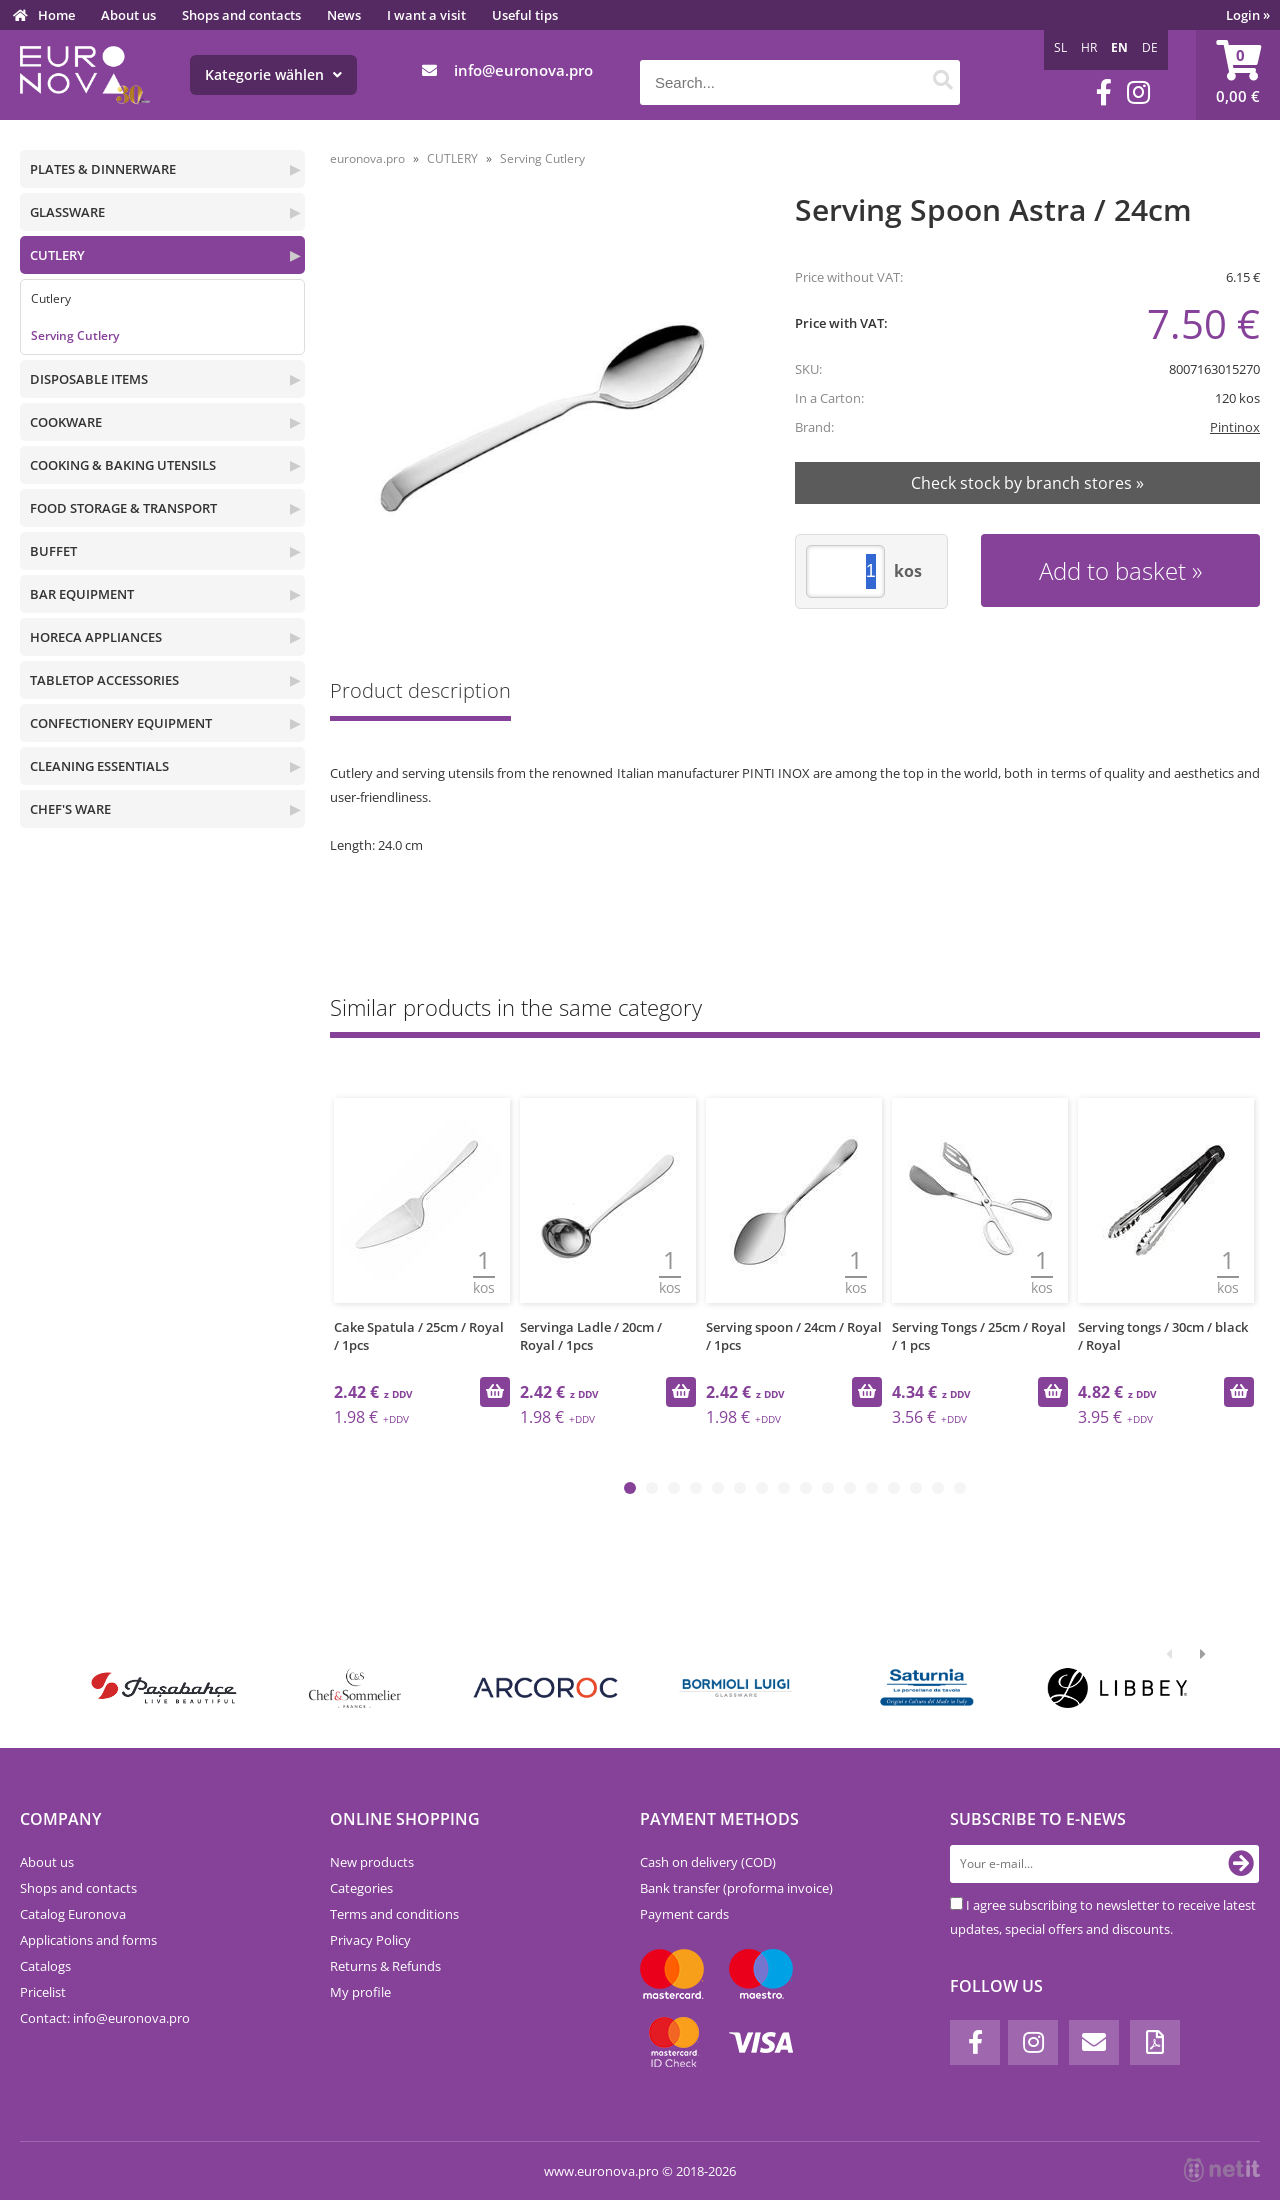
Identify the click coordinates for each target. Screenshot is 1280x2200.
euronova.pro (367, 158)
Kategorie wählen (273, 74)
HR (1089, 47)
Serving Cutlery (75, 335)
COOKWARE (66, 422)
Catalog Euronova (73, 1914)
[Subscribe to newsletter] (1241, 1864)
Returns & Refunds (385, 1966)
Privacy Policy (370, 1940)
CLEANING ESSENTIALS (99, 766)
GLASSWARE (67, 212)
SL (1060, 47)
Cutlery (51, 298)
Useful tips (525, 15)
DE (1150, 47)
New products (372, 1862)
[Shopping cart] (1238, 75)
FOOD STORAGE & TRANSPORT (123, 508)
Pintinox (1235, 427)
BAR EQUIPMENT (82, 594)
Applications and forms (88, 1940)
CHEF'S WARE (70, 809)
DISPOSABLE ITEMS (89, 379)
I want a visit (426, 15)
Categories (361, 1888)
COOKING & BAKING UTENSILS (123, 465)
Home (56, 15)
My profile (360, 1992)
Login (1248, 15)
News (344, 15)
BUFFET (53, 551)
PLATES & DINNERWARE (103, 169)
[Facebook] (1104, 92)
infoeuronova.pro (523, 70)
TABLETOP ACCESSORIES (104, 680)
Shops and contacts (241, 15)
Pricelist (43, 1992)
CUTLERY (57, 255)
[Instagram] (1138, 92)
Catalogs (45, 1966)
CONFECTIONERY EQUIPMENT (121, 723)
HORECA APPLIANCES (96, 637)
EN (1119, 47)
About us (128, 15)
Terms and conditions (394, 1914)
